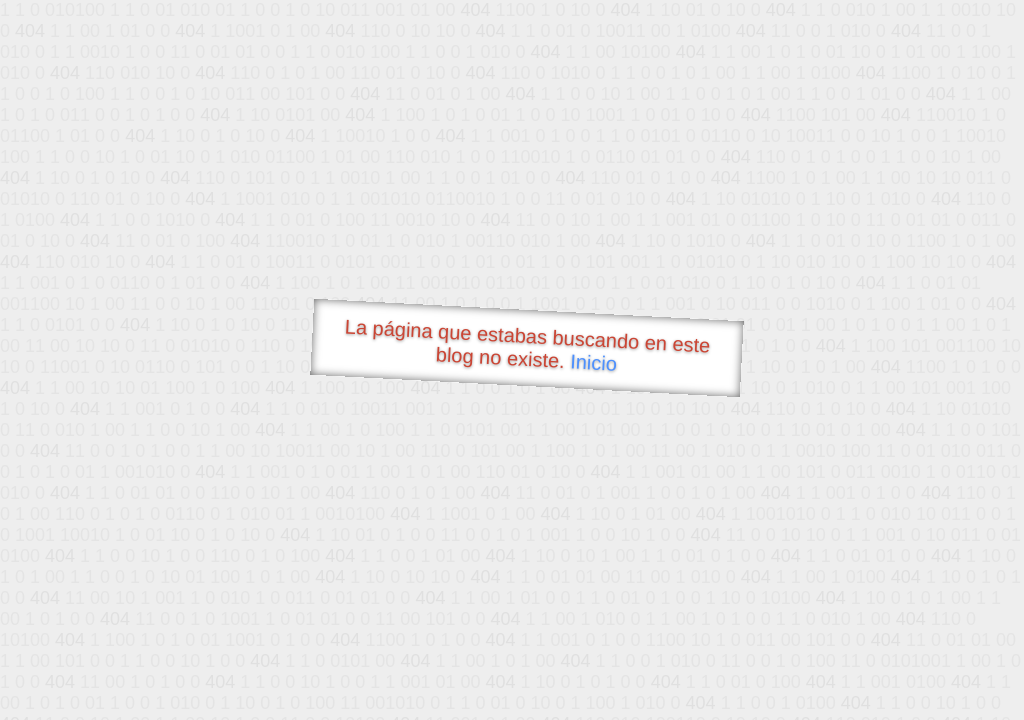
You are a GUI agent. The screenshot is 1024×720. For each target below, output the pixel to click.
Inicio (594, 362)
